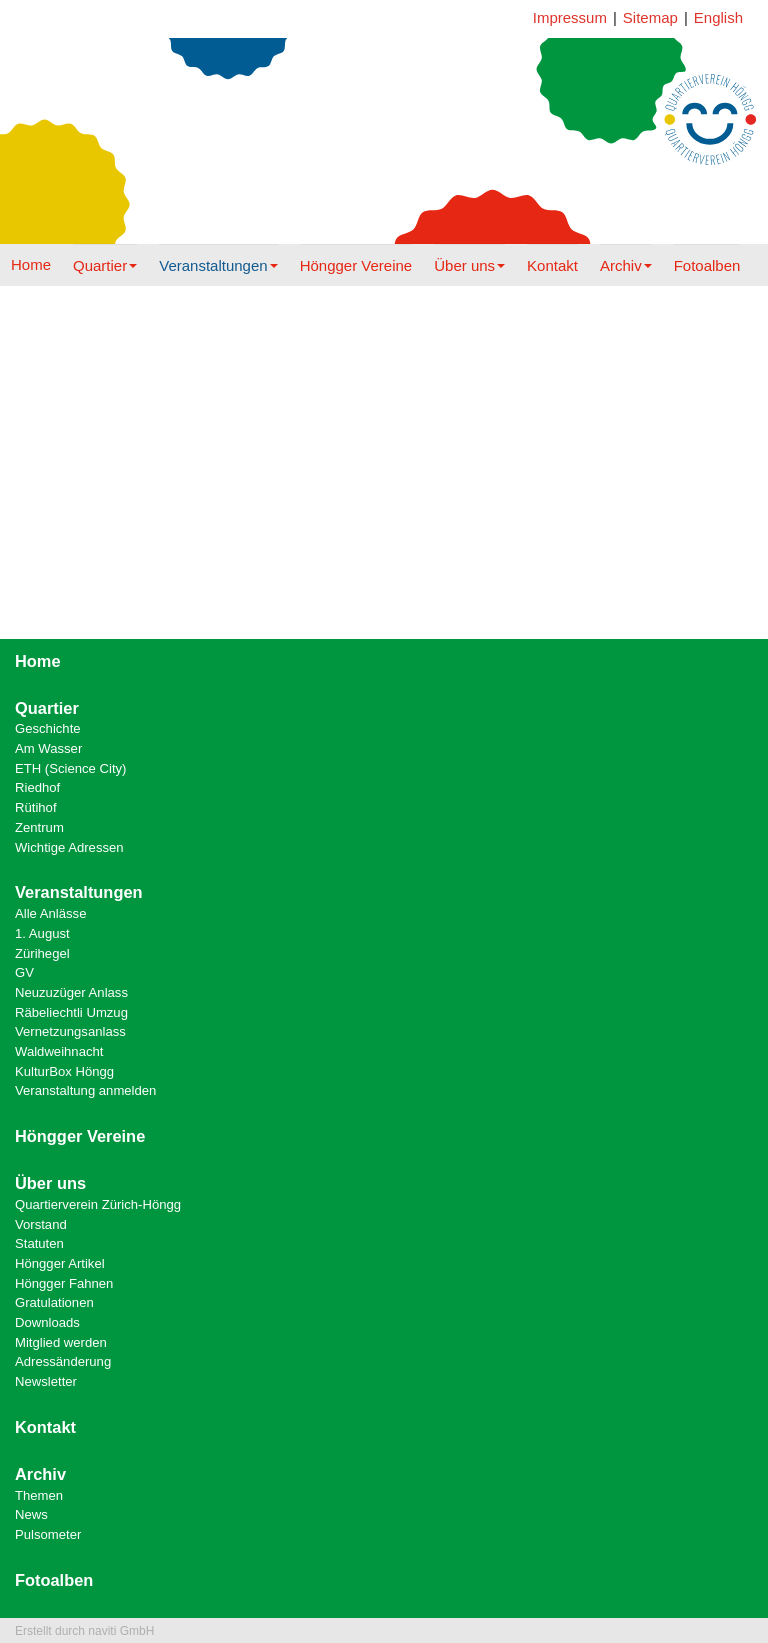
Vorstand (41, 1224)
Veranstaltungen (218, 265)
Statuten (39, 1243)
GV (24, 972)
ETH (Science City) (70, 768)
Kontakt (552, 265)
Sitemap (650, 17)
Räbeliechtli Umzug (71, 1012)
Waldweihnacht (59, 1051)
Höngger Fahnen (64, 1283)
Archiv (626, 265)
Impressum (570, 17)
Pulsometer (48, 1534)
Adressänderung (63, 1361)
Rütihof (36, 807)
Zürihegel (42, 953)
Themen (39, 1495)
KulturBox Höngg (64, 1071)
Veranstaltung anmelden (85, 1090)
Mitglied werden (61, 1342)
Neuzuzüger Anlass (71, 992)
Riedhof (37, 787)
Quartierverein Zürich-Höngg (98, 1204)
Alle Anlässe (50, 913)
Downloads (47, 1322)
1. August (42, 933)
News (31, 1514)
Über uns (469, 265)
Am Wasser (48, 748)
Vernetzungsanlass (70, 1031)
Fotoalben (707, 265)
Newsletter (46, 1381)
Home (31, 264)
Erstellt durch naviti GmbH (84, 1631)
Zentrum (39, 827)
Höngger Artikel (60, 1263)
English (718, 17)
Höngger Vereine (356, 265)
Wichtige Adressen (69, 847)
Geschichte (48, 728)
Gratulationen (54, 1302)
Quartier (105, 265)
